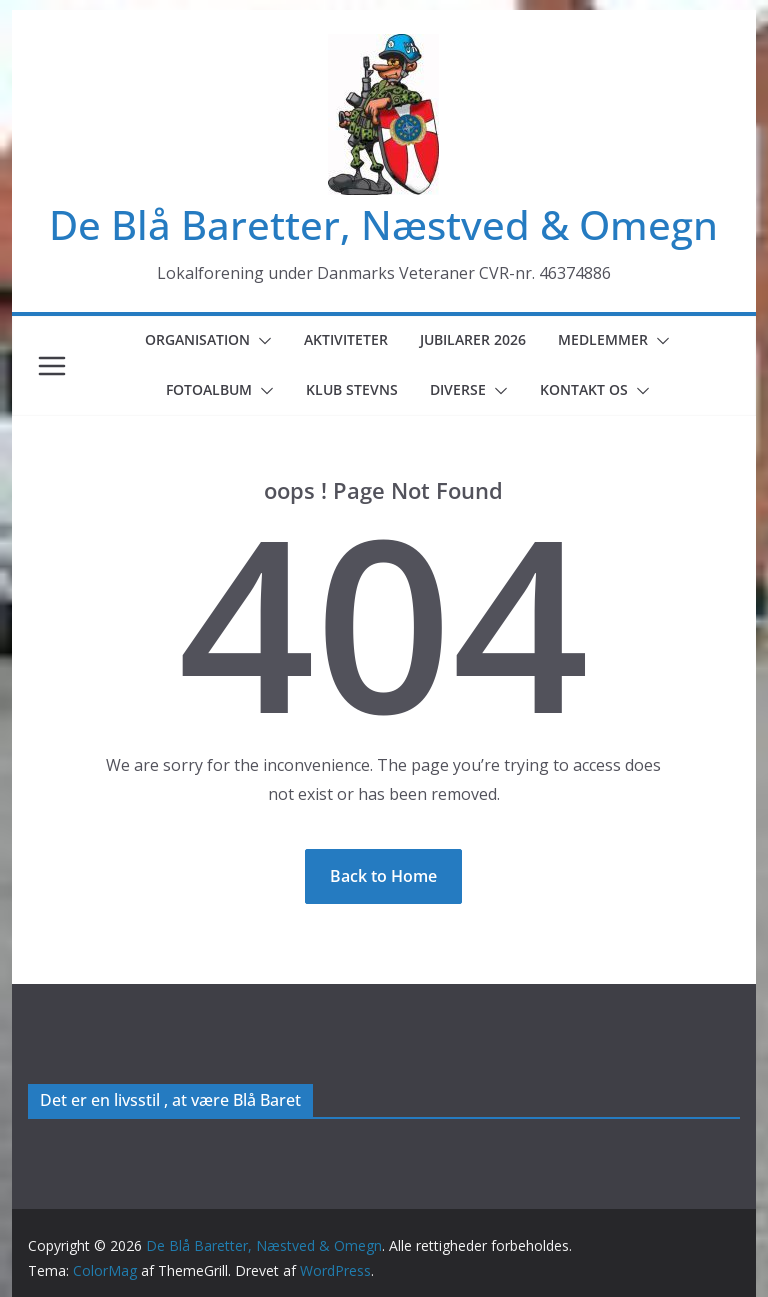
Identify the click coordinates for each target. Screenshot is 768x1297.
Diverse (458, 389)
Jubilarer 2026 (473, 339)
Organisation (197, 339)
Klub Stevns (352, 389)
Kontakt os (584, 389)
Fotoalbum (209, 389)
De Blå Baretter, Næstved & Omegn (383, 224)
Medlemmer (603, 339)
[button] (261, 341)
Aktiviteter (346, 339)
